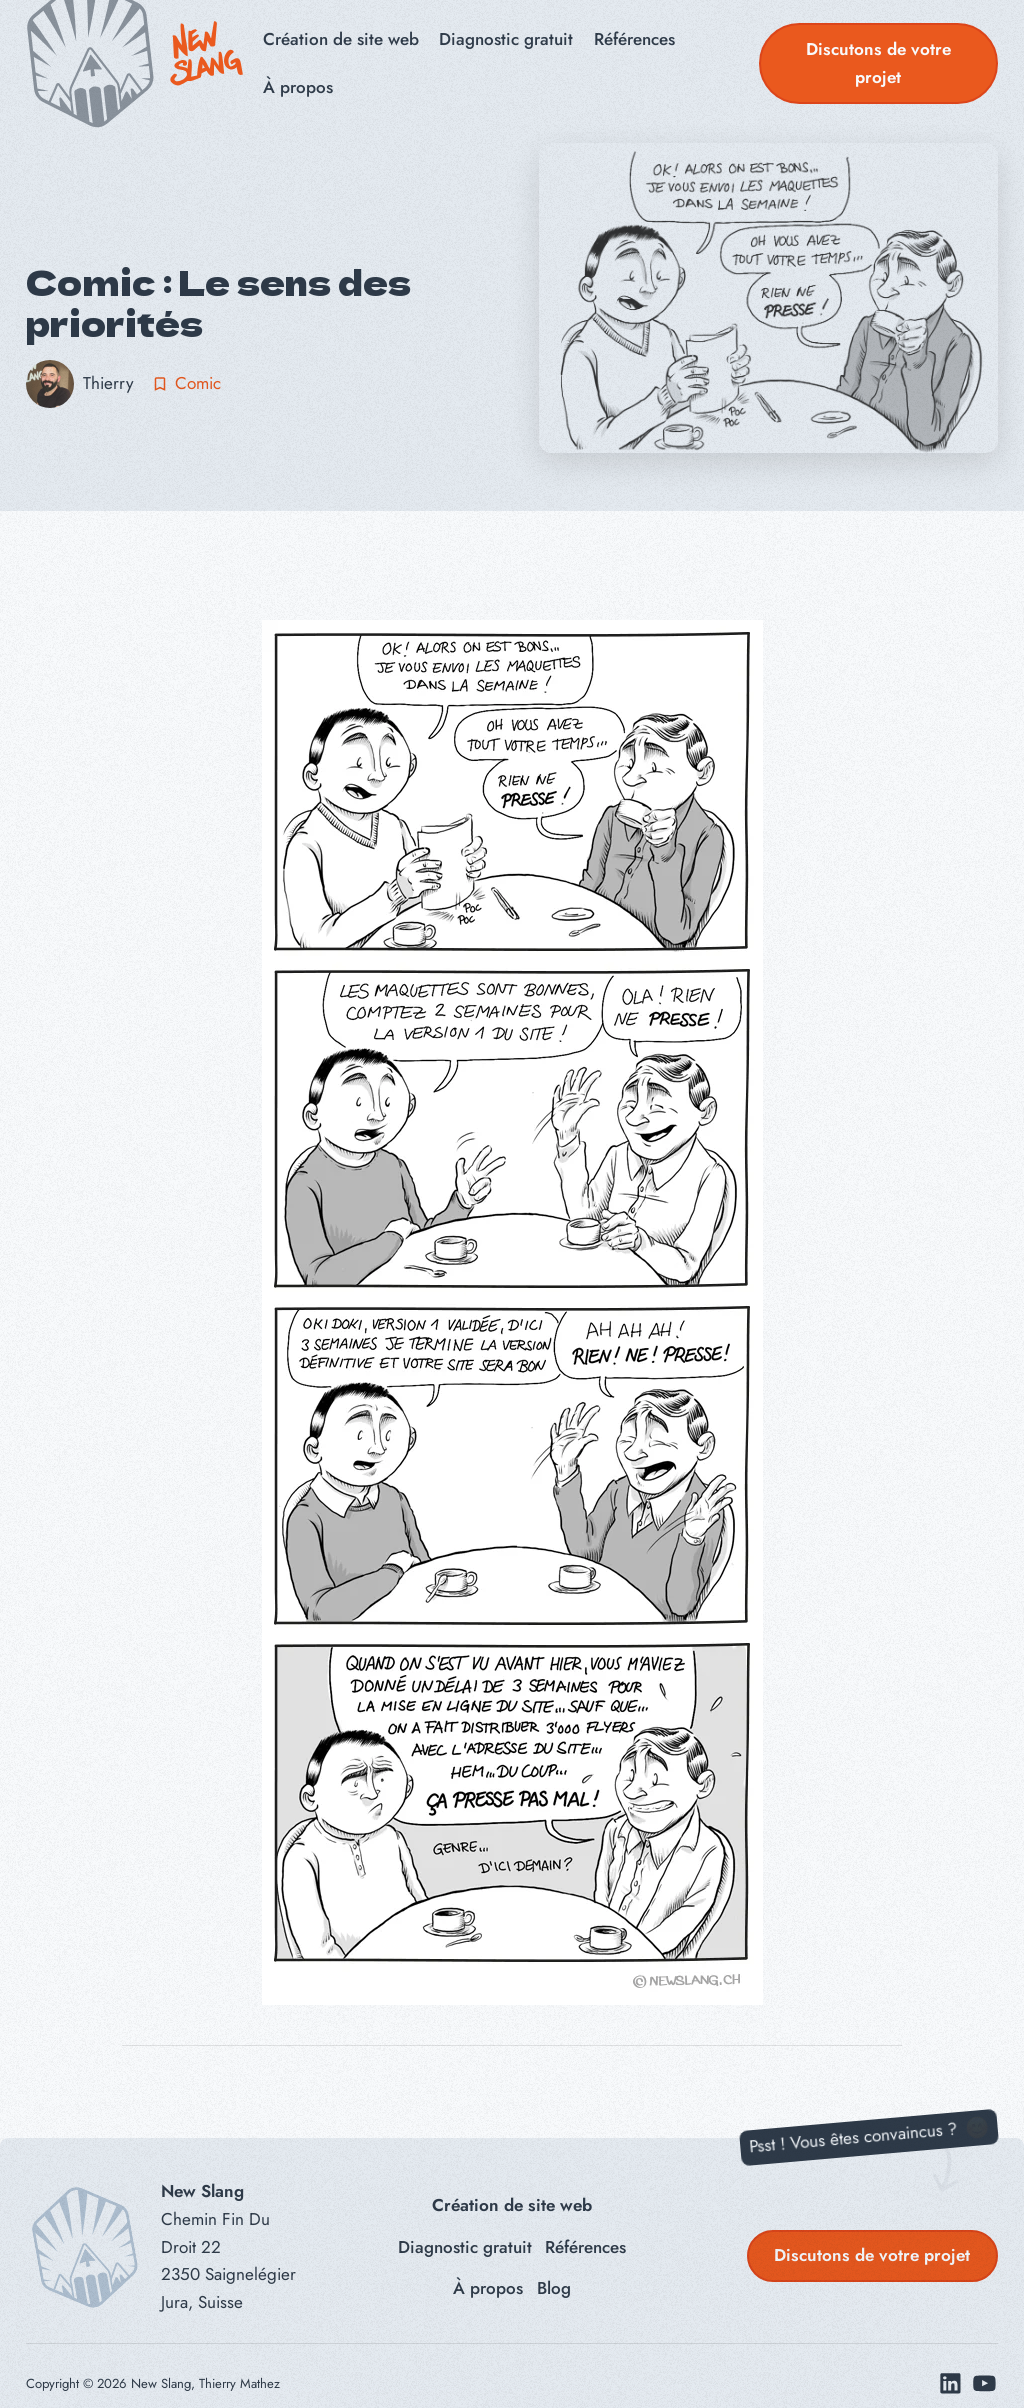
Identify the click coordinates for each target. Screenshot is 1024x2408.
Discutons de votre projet (878, 63)
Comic (198, 383)
